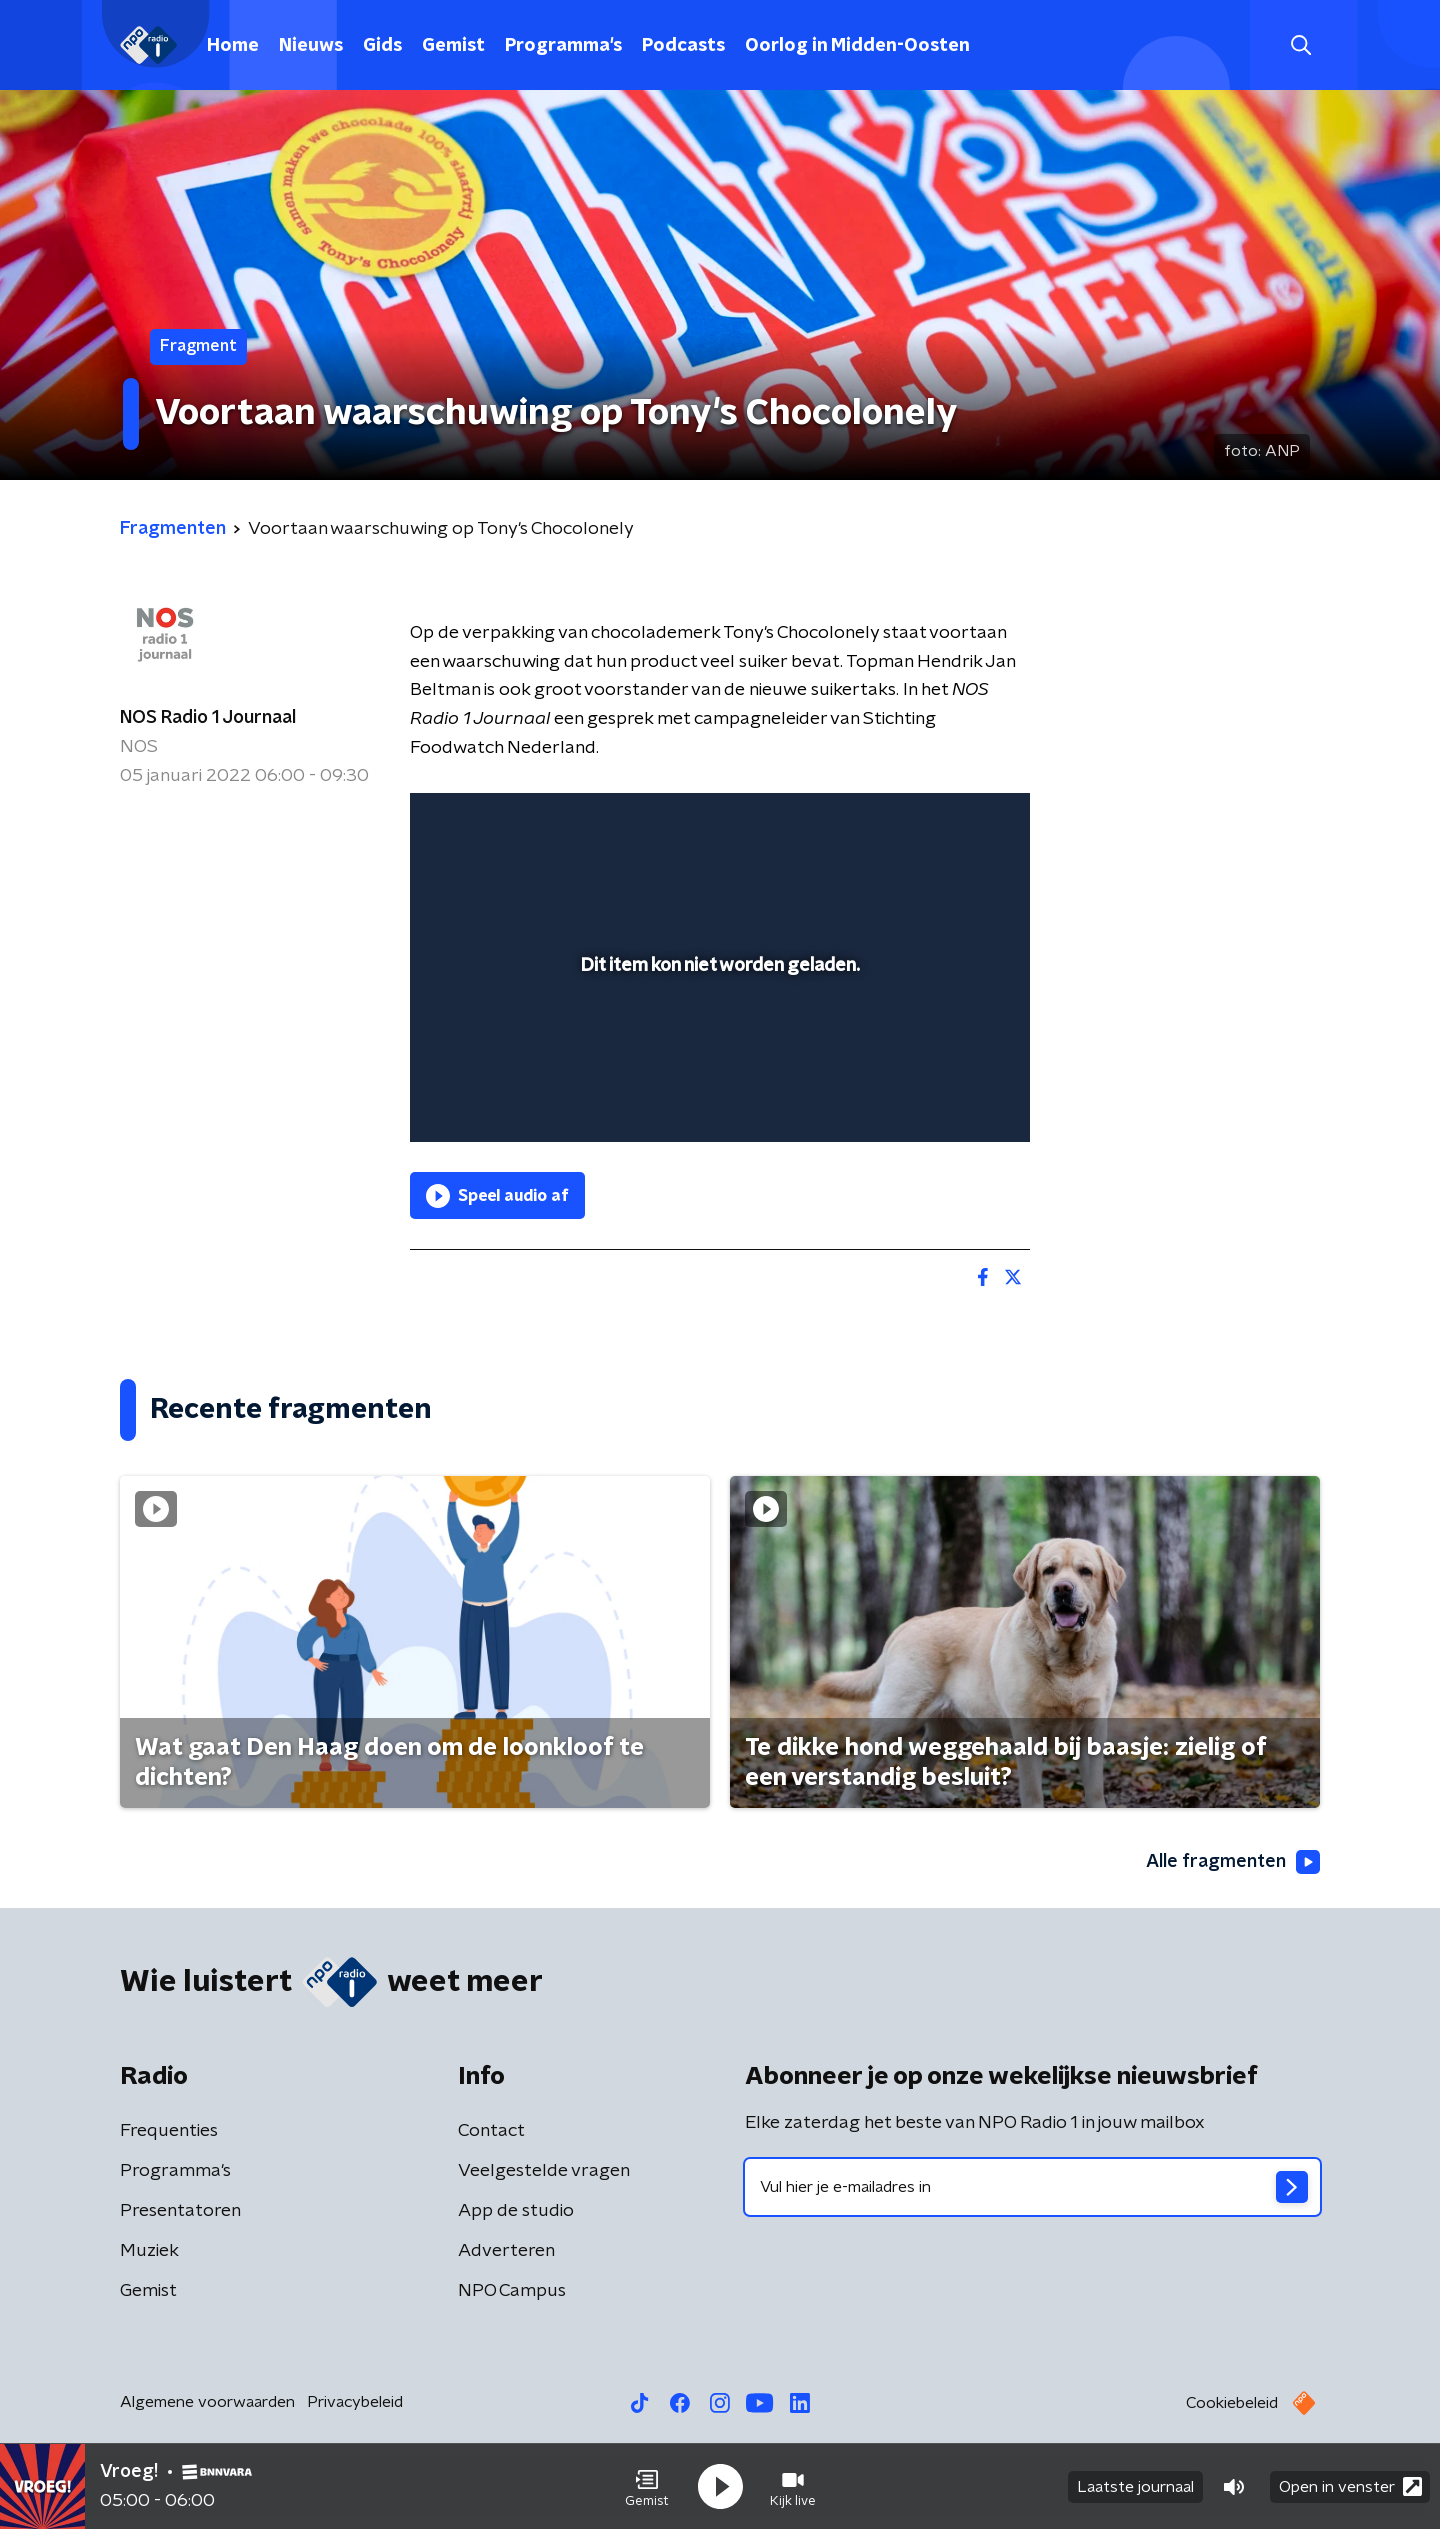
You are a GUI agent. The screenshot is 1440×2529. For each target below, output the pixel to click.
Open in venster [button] (1350, 2486)
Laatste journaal (1135, 2487)
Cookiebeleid (1232, 2403)
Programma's (563, 46)
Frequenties (169, 2131)
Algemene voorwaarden (207, 2402)
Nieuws (311, 46)
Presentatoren (180, 2211)
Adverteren (506, 2251)
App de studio (516, 2211)
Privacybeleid (355, 2402)
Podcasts (683, 46)
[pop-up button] (940, 1098)
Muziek (149, 2251)
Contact (491, 2131)
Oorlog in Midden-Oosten (857, 46)
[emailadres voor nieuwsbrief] (1032, 2187)
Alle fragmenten (1233, 1862)
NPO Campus (512, 2291)
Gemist (453, 46)
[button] (647, 2487)
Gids (382, 46)
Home (233, 46)
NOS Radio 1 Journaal (208, 718)
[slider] (717, 1044)
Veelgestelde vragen (544, 2171)
